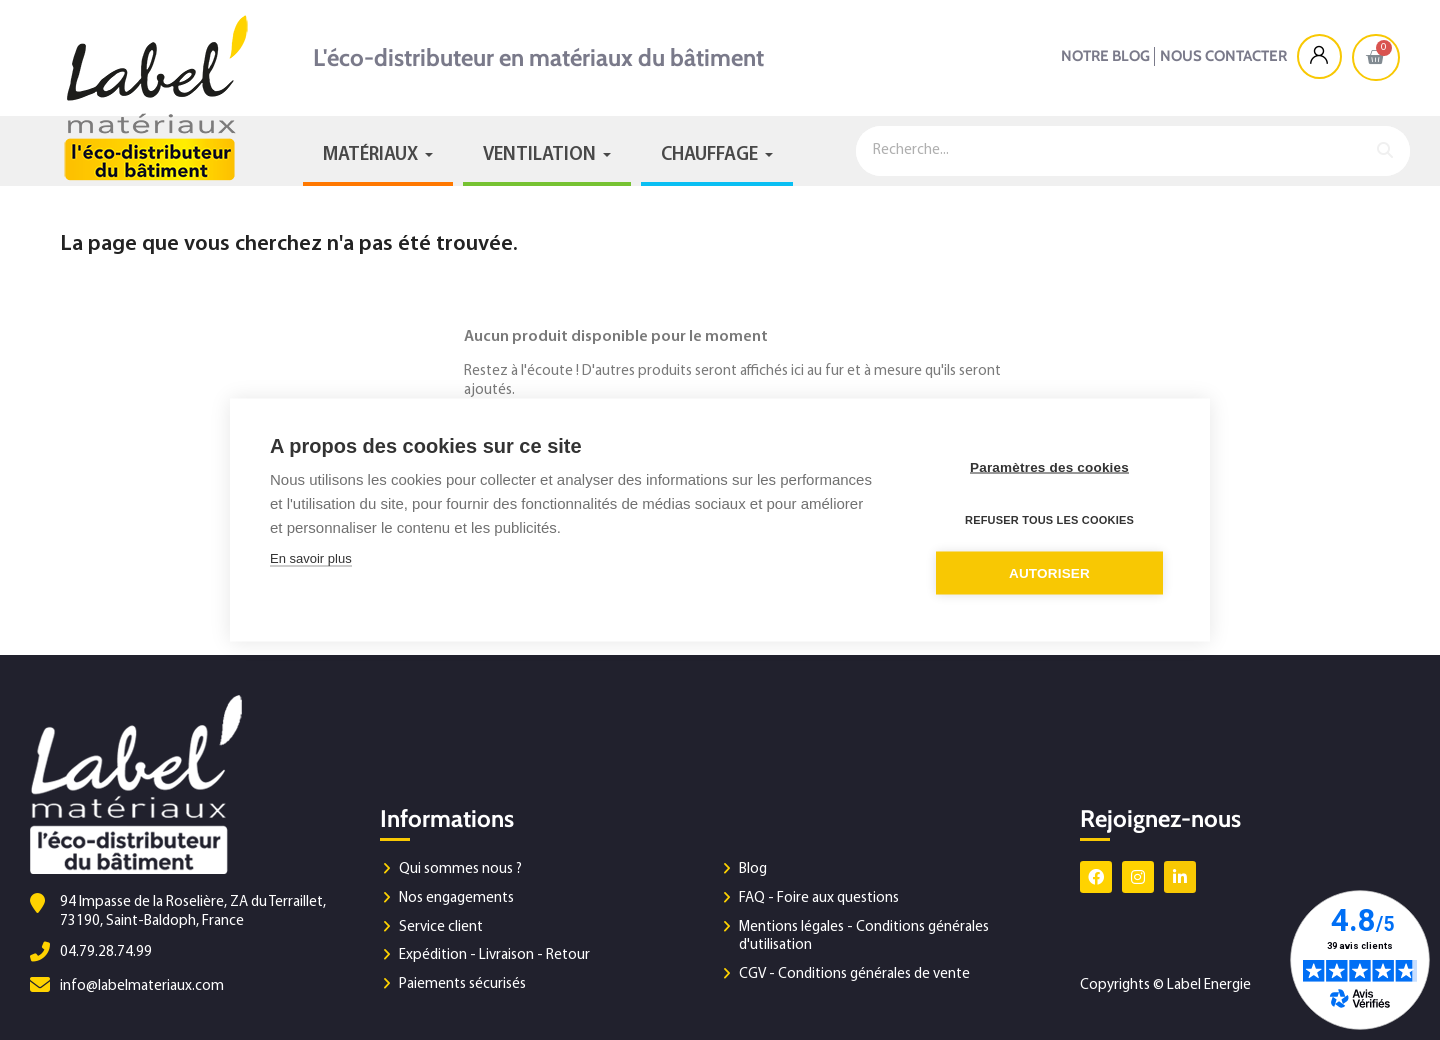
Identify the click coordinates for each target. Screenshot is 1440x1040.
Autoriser (1049, 573)
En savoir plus (311, 558)
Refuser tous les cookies (1049, 520)
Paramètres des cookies (1049, 467)
